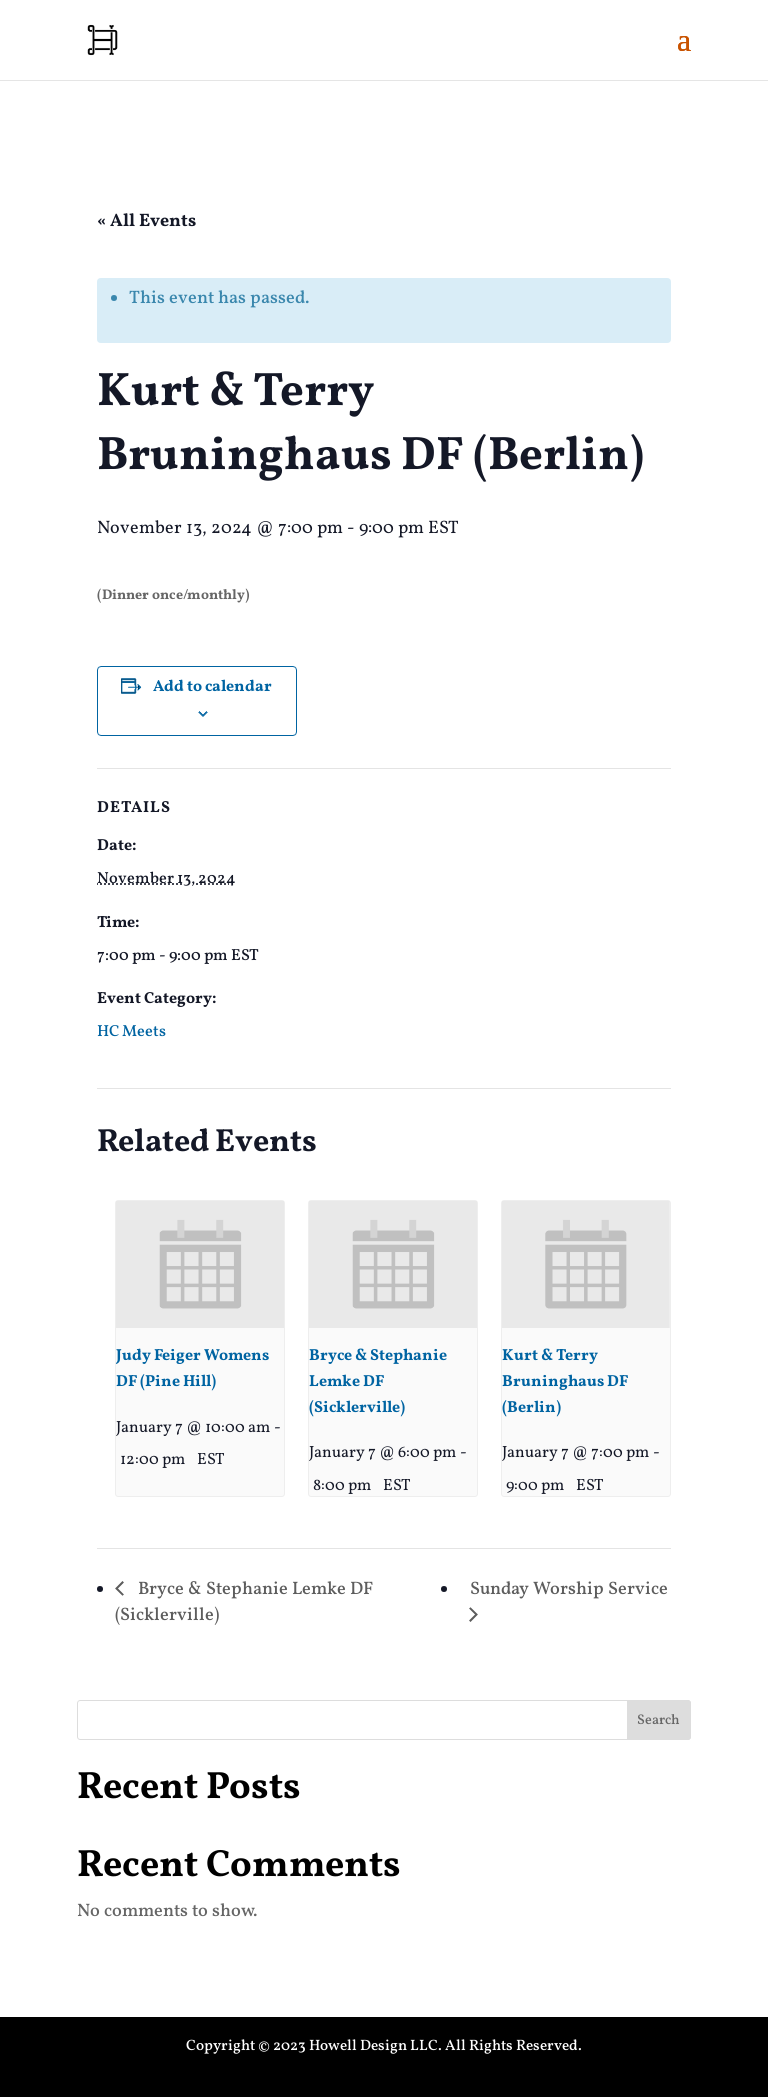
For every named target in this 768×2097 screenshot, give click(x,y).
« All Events (146, 221)
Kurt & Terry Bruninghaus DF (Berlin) (565, 1382)
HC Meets (131, 1032)
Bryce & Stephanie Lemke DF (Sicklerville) (378, 1382)
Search (658, 1720)
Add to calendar (212, 687)
